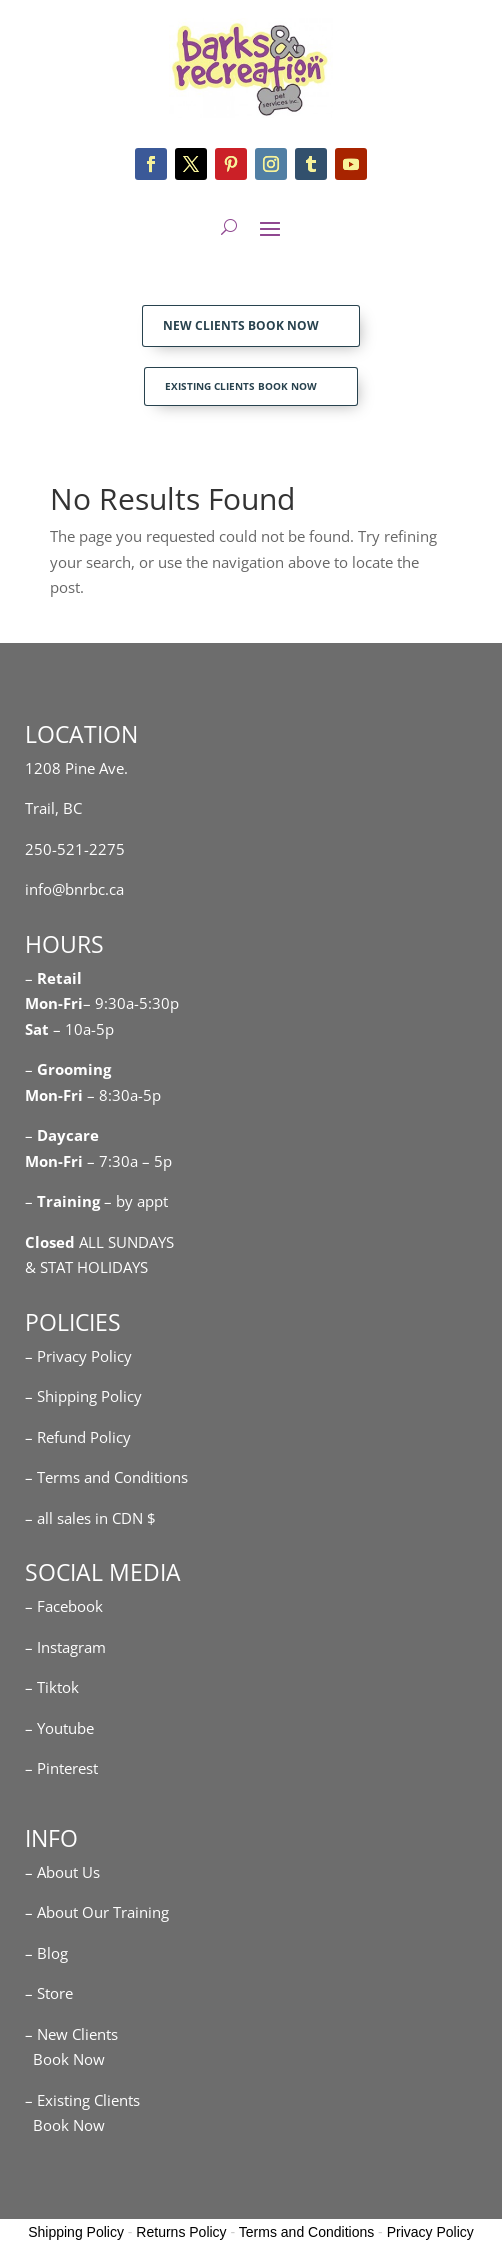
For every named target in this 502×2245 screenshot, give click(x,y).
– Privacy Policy (78, 1356)
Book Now (65, 2059)
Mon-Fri (54, 1095)
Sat (37, 1029)
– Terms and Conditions (106, 1477)
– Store (49, 1993)
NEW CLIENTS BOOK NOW (241, 325)
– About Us (62, 1872)
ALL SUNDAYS (99, 1242)
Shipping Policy (76, 2232)
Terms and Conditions (306, 2232)
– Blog (46, 1953)
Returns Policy (181, 2232)
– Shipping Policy (83, 1396)
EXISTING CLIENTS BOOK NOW (241, 386)
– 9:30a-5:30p (131, 1003)
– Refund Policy (78, 1437)
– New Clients (71, 2034)
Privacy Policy (430, 2232)
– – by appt (96, 1201)
